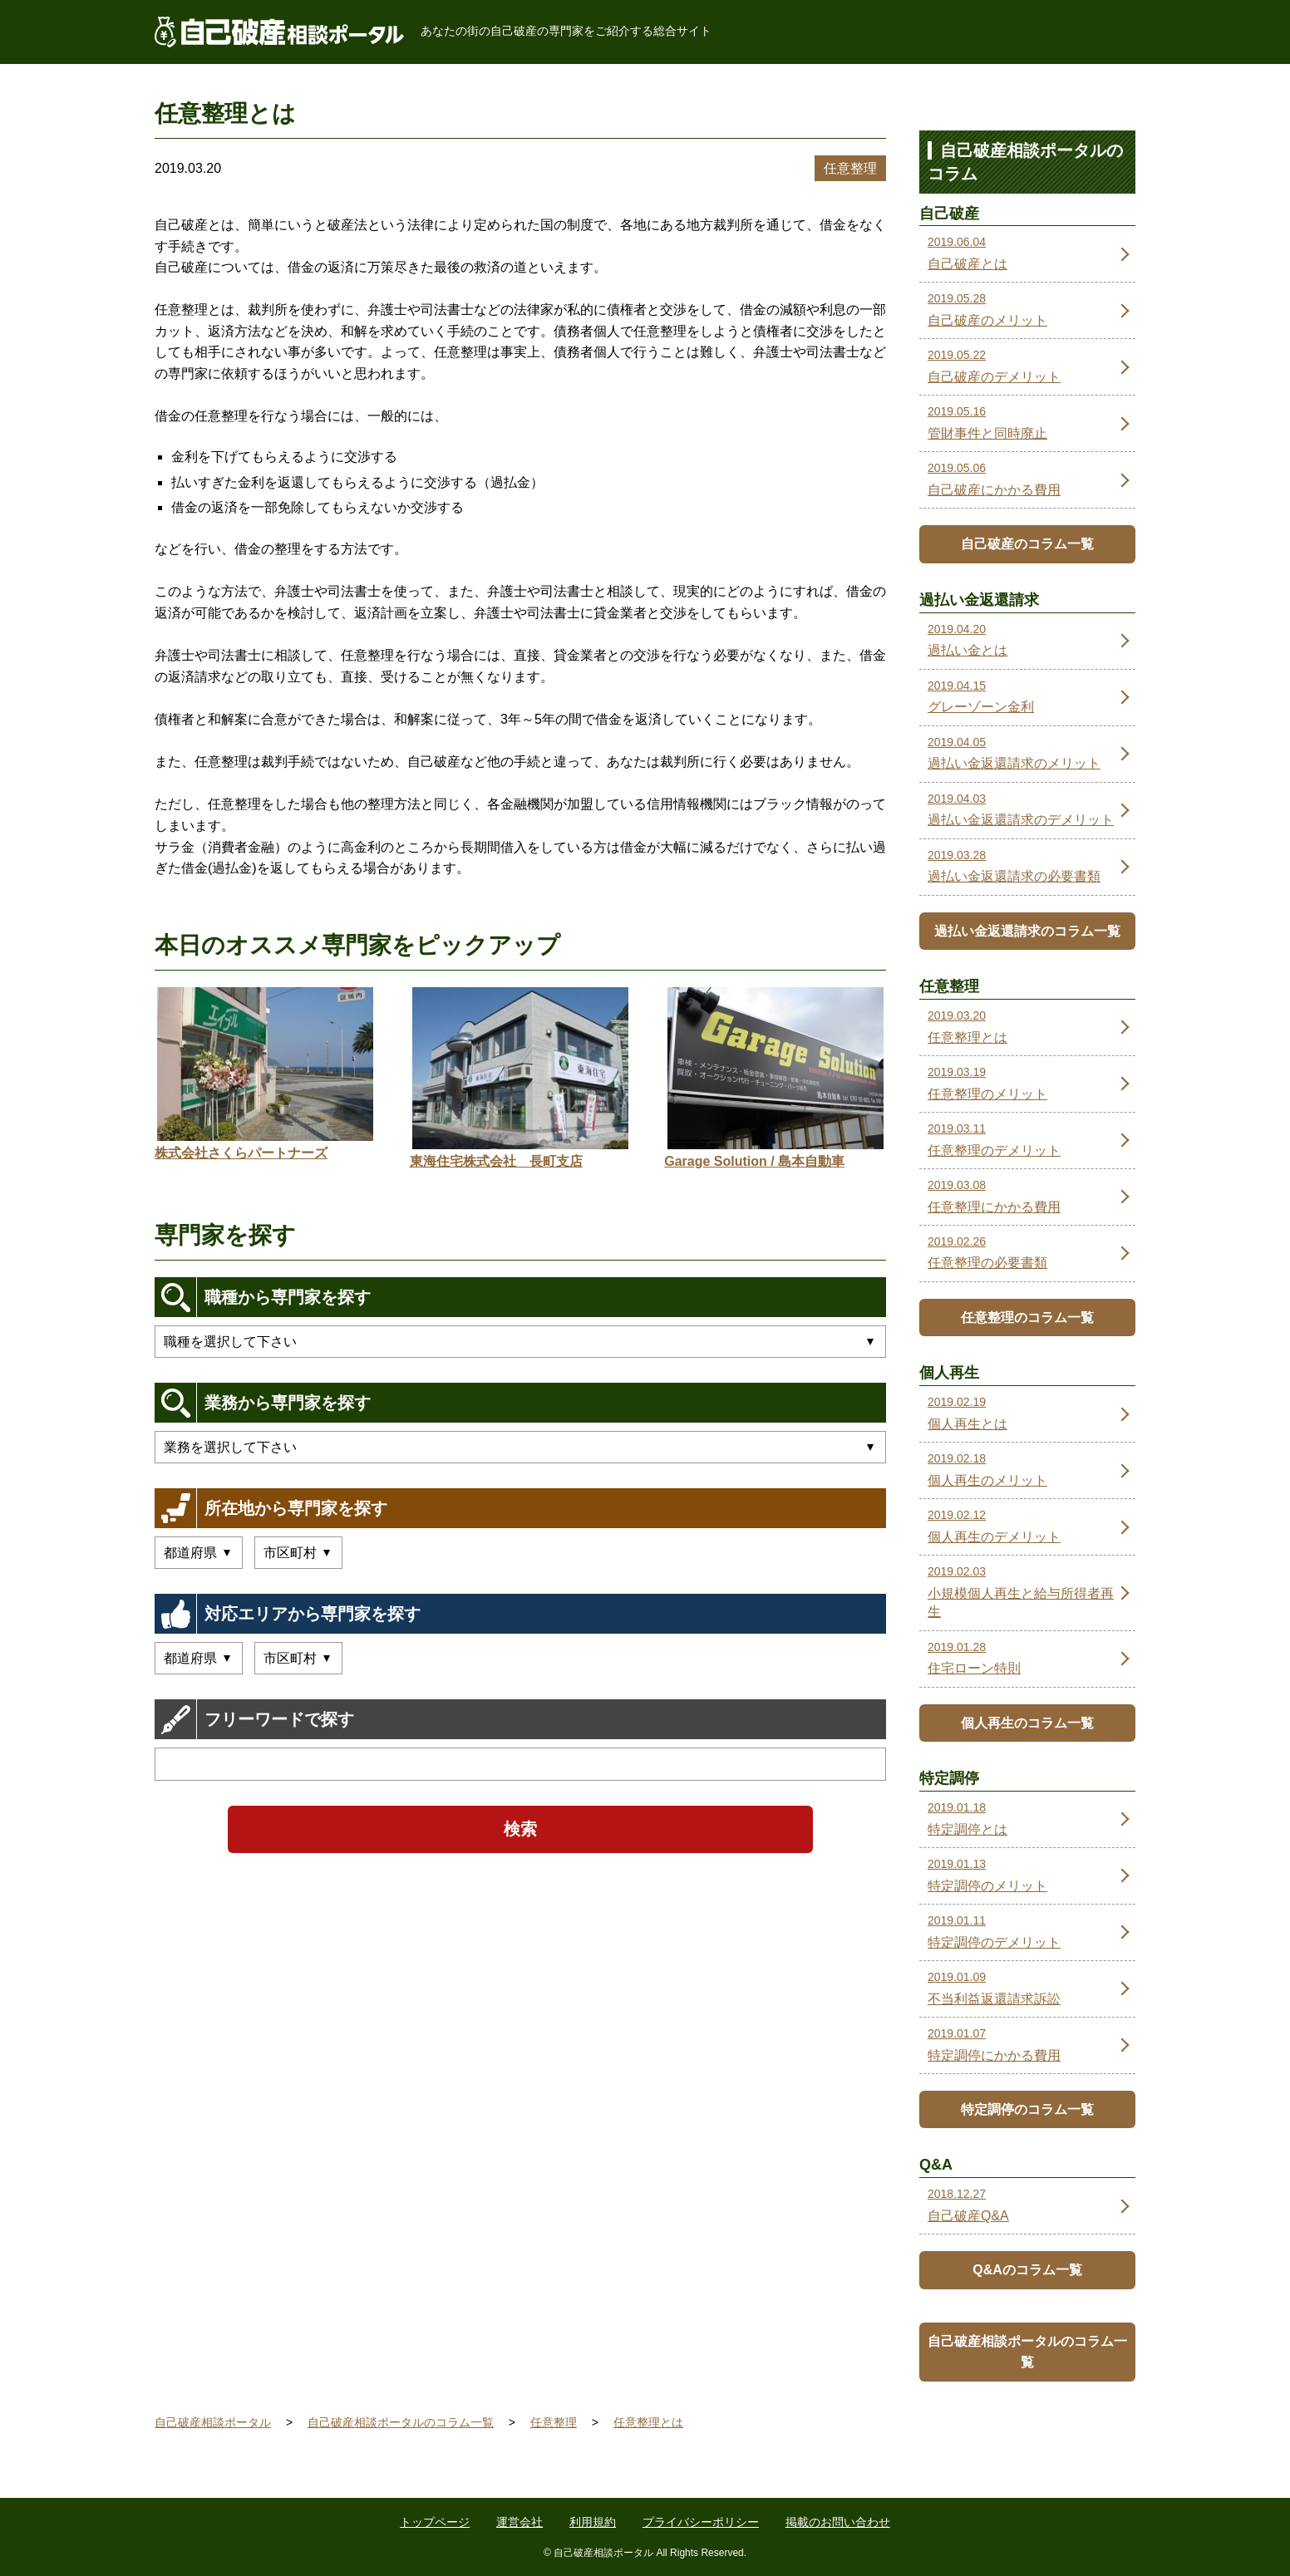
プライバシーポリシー (701, 2522)
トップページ (435, 2522)
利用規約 (592, 2522)
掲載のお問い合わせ (837, 2522)
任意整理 (850, 168)
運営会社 (519, 2522)
